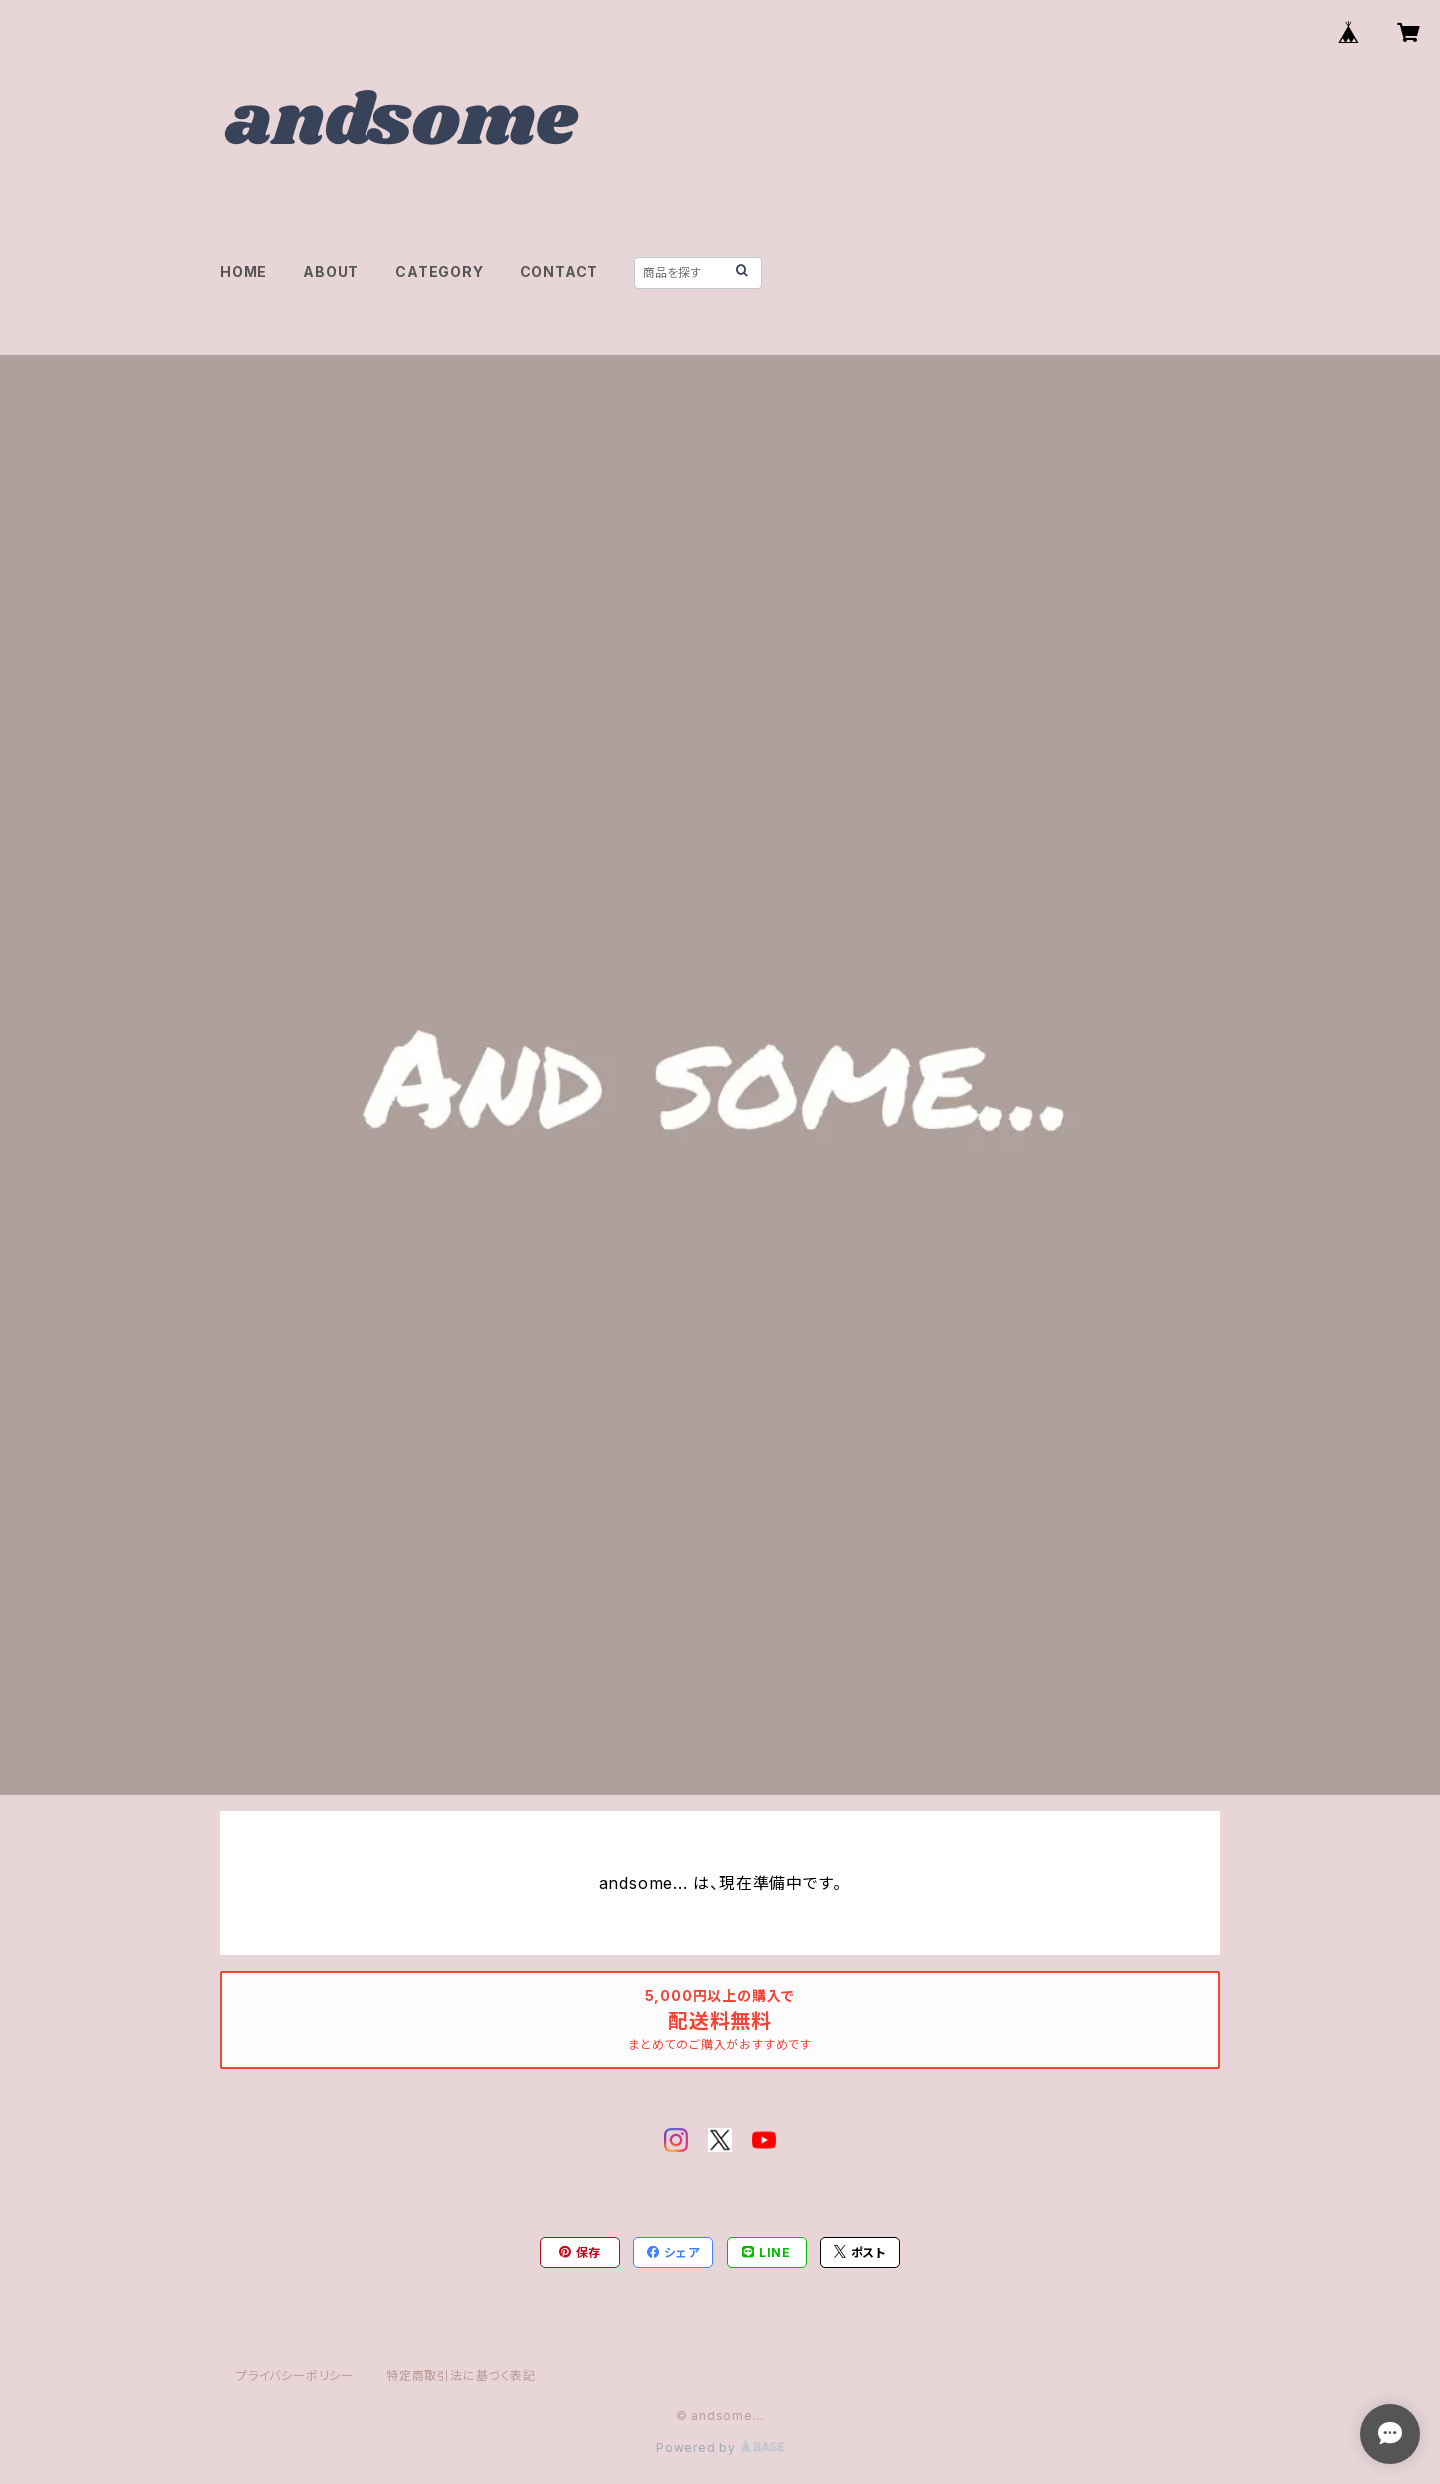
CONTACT (559, 271)
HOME (243, 271)
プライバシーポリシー (295, 2375)
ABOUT (331, 271)
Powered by (720, 2447)
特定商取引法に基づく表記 (461, 2375)
